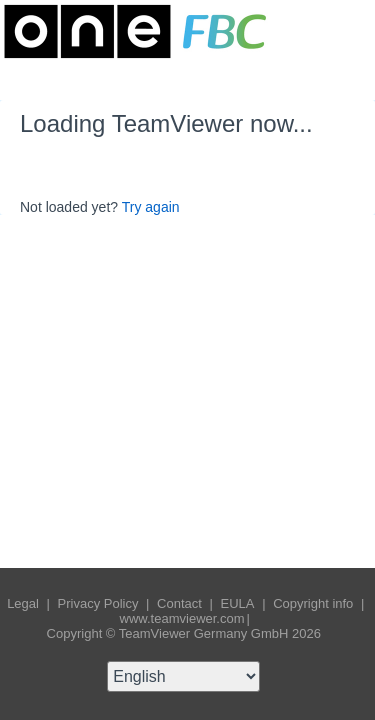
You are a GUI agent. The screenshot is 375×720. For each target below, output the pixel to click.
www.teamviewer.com (182, 618)
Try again (151, 207)
